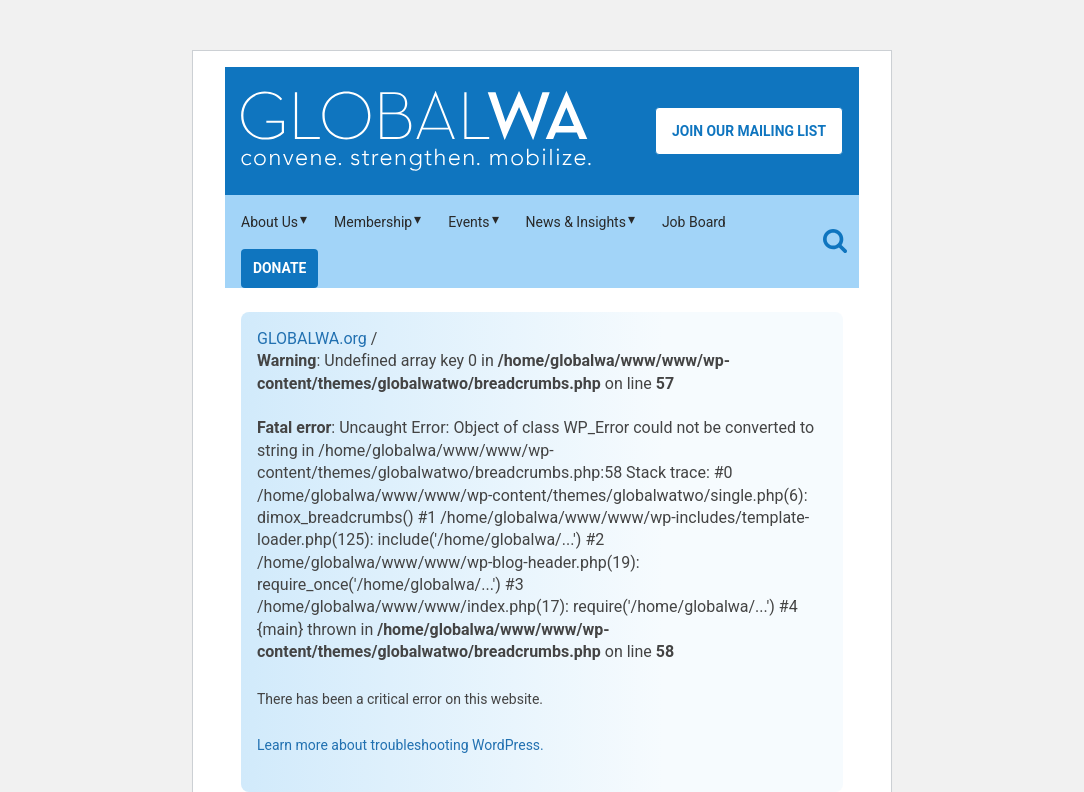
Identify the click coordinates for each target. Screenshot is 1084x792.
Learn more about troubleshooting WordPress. (400, 745)
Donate (279, 268)
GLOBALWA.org (312, 338)
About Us (269, 222)
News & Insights (576, 222)
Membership (373, 222)
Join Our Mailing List (749, 131)
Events (468, 222)
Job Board (694, 222)
